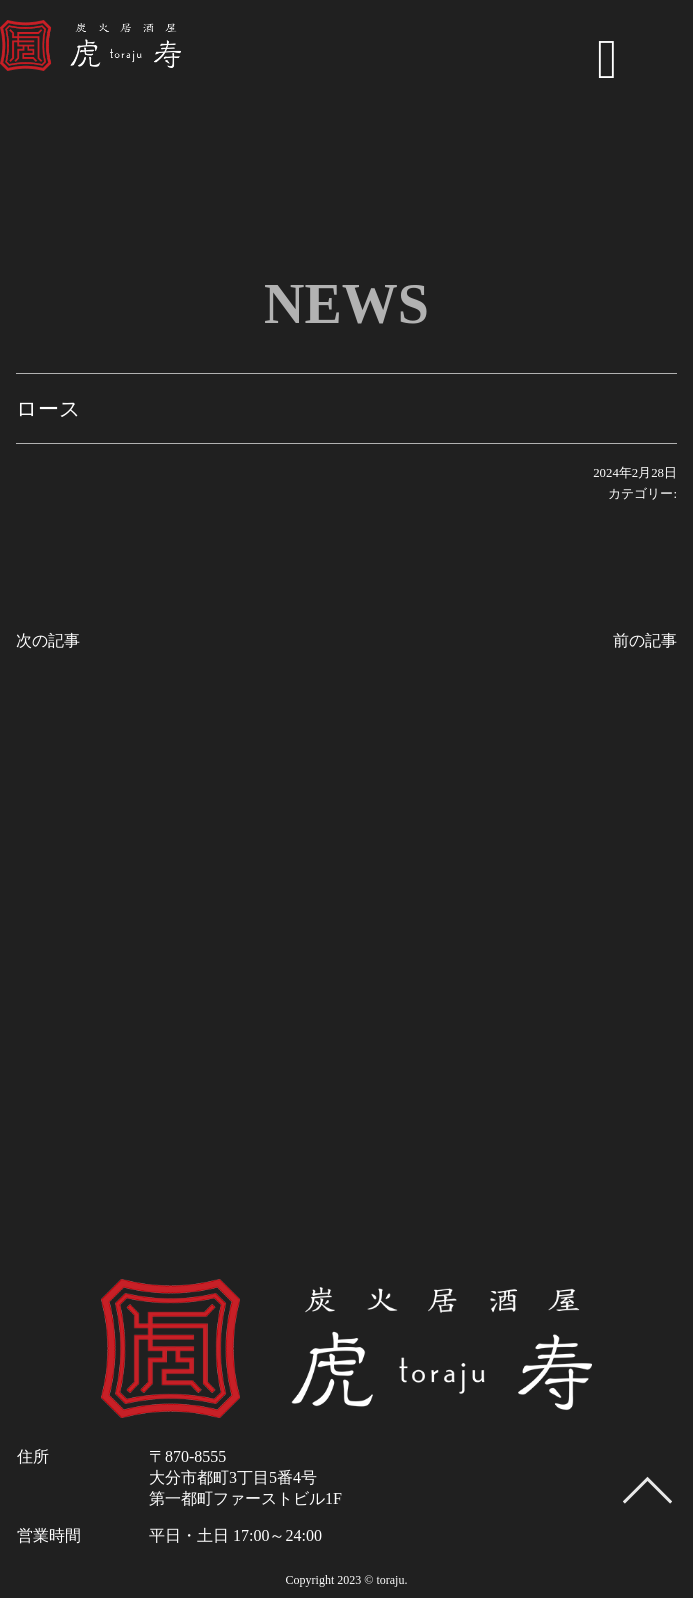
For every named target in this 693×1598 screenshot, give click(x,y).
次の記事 (48, 640)
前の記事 (645, 640)
